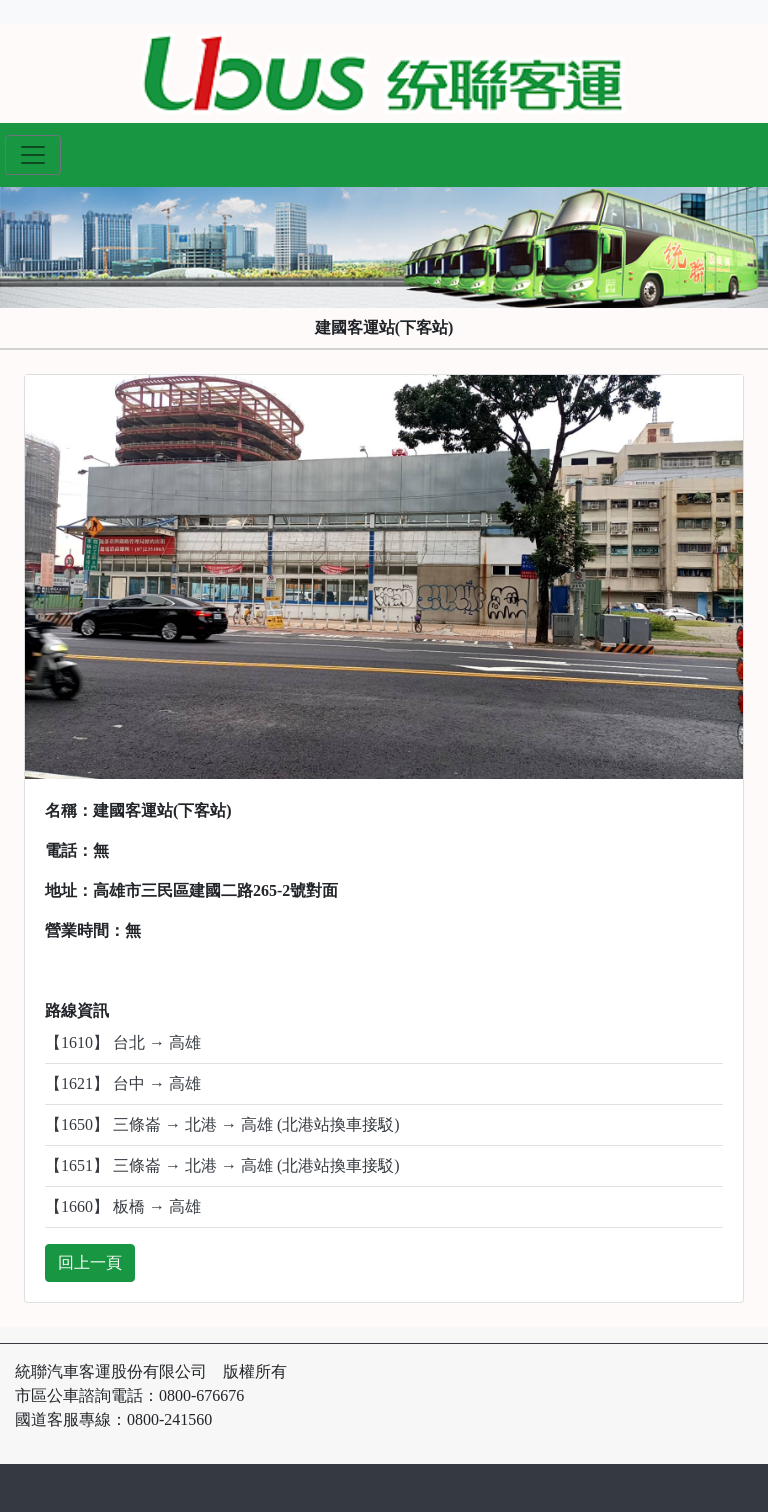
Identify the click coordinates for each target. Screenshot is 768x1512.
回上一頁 (90, 1262)
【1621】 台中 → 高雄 (123, 1083)
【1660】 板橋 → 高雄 (123, 1206)
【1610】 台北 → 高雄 (123, 1042)
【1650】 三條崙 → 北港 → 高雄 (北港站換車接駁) (222, 1124)
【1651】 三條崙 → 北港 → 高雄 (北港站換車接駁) (222, 1165)
